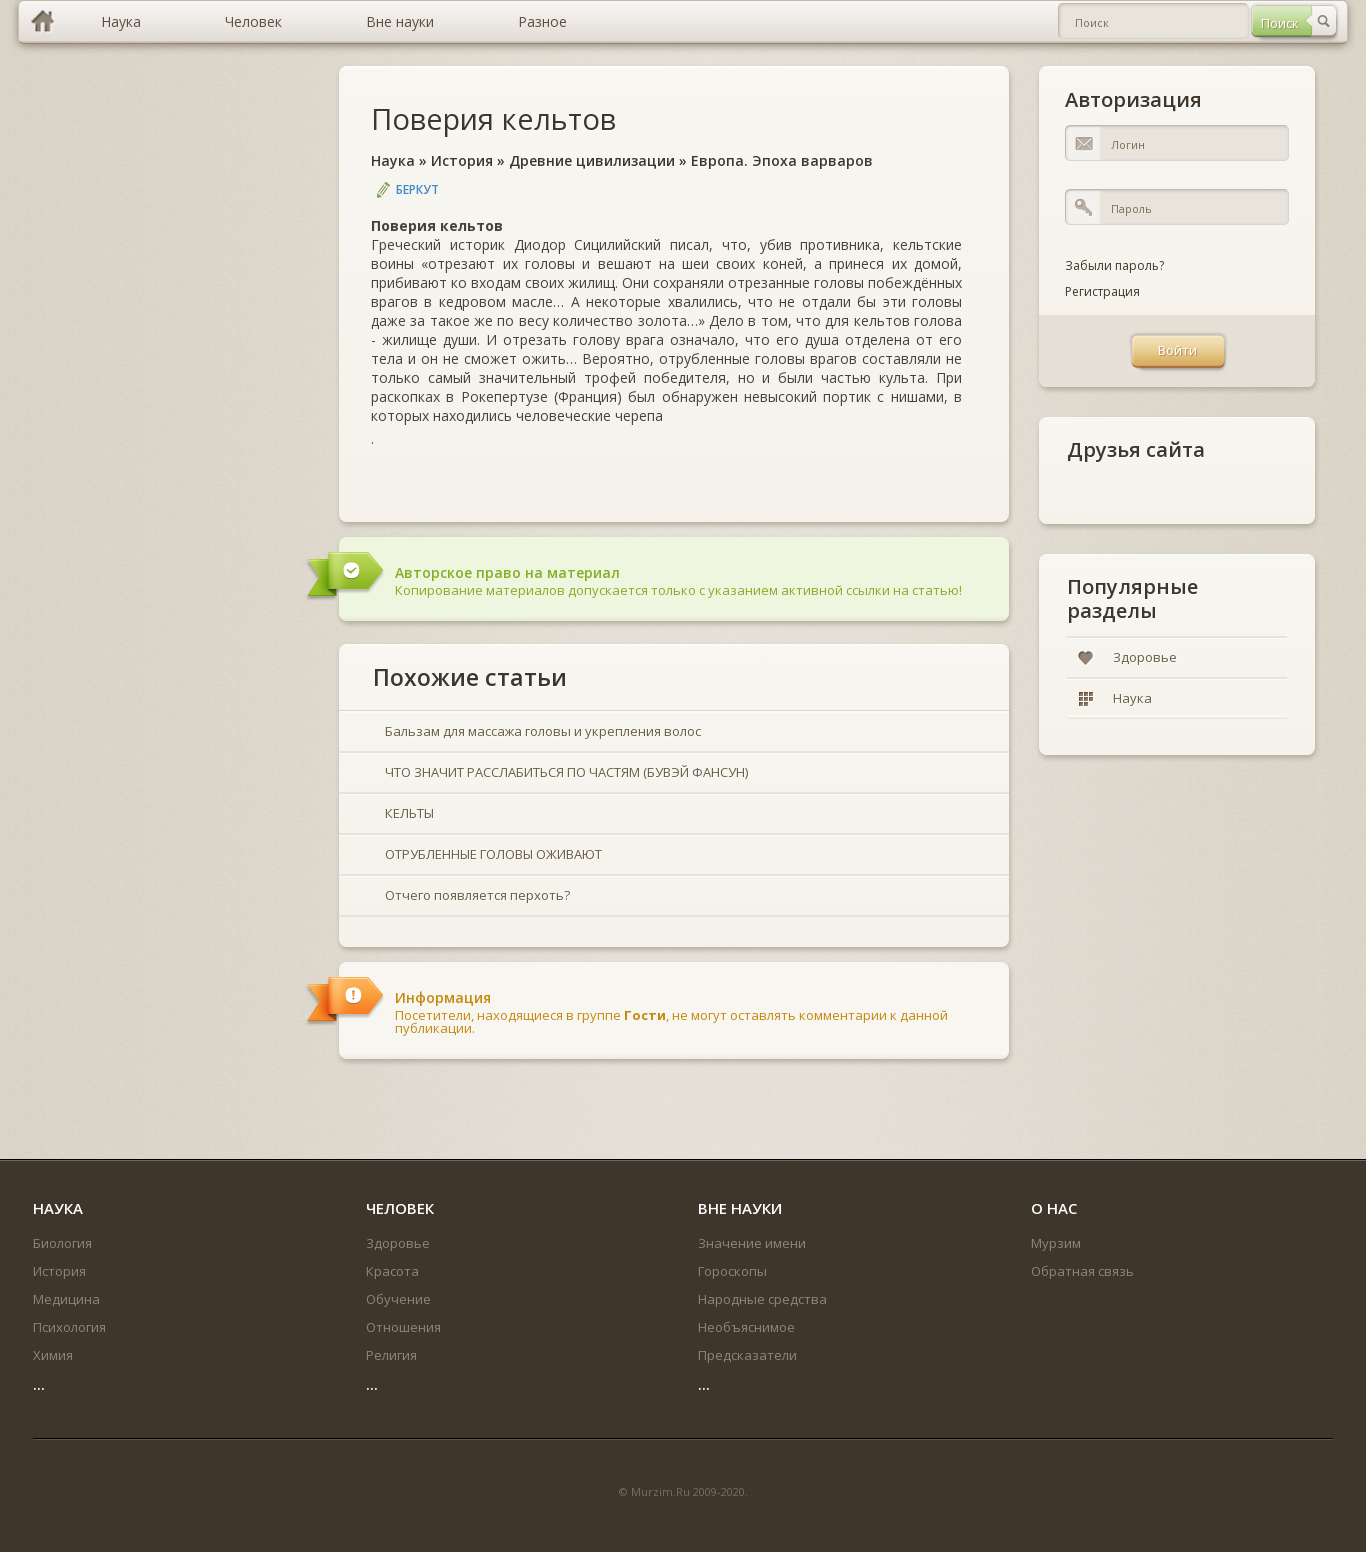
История (462, 160)
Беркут (417, 189)
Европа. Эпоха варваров (782, 160)
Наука (393, 160)
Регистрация (1102, 291)
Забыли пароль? (1114, 265)
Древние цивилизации (592, 160)
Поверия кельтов (493, 118)
